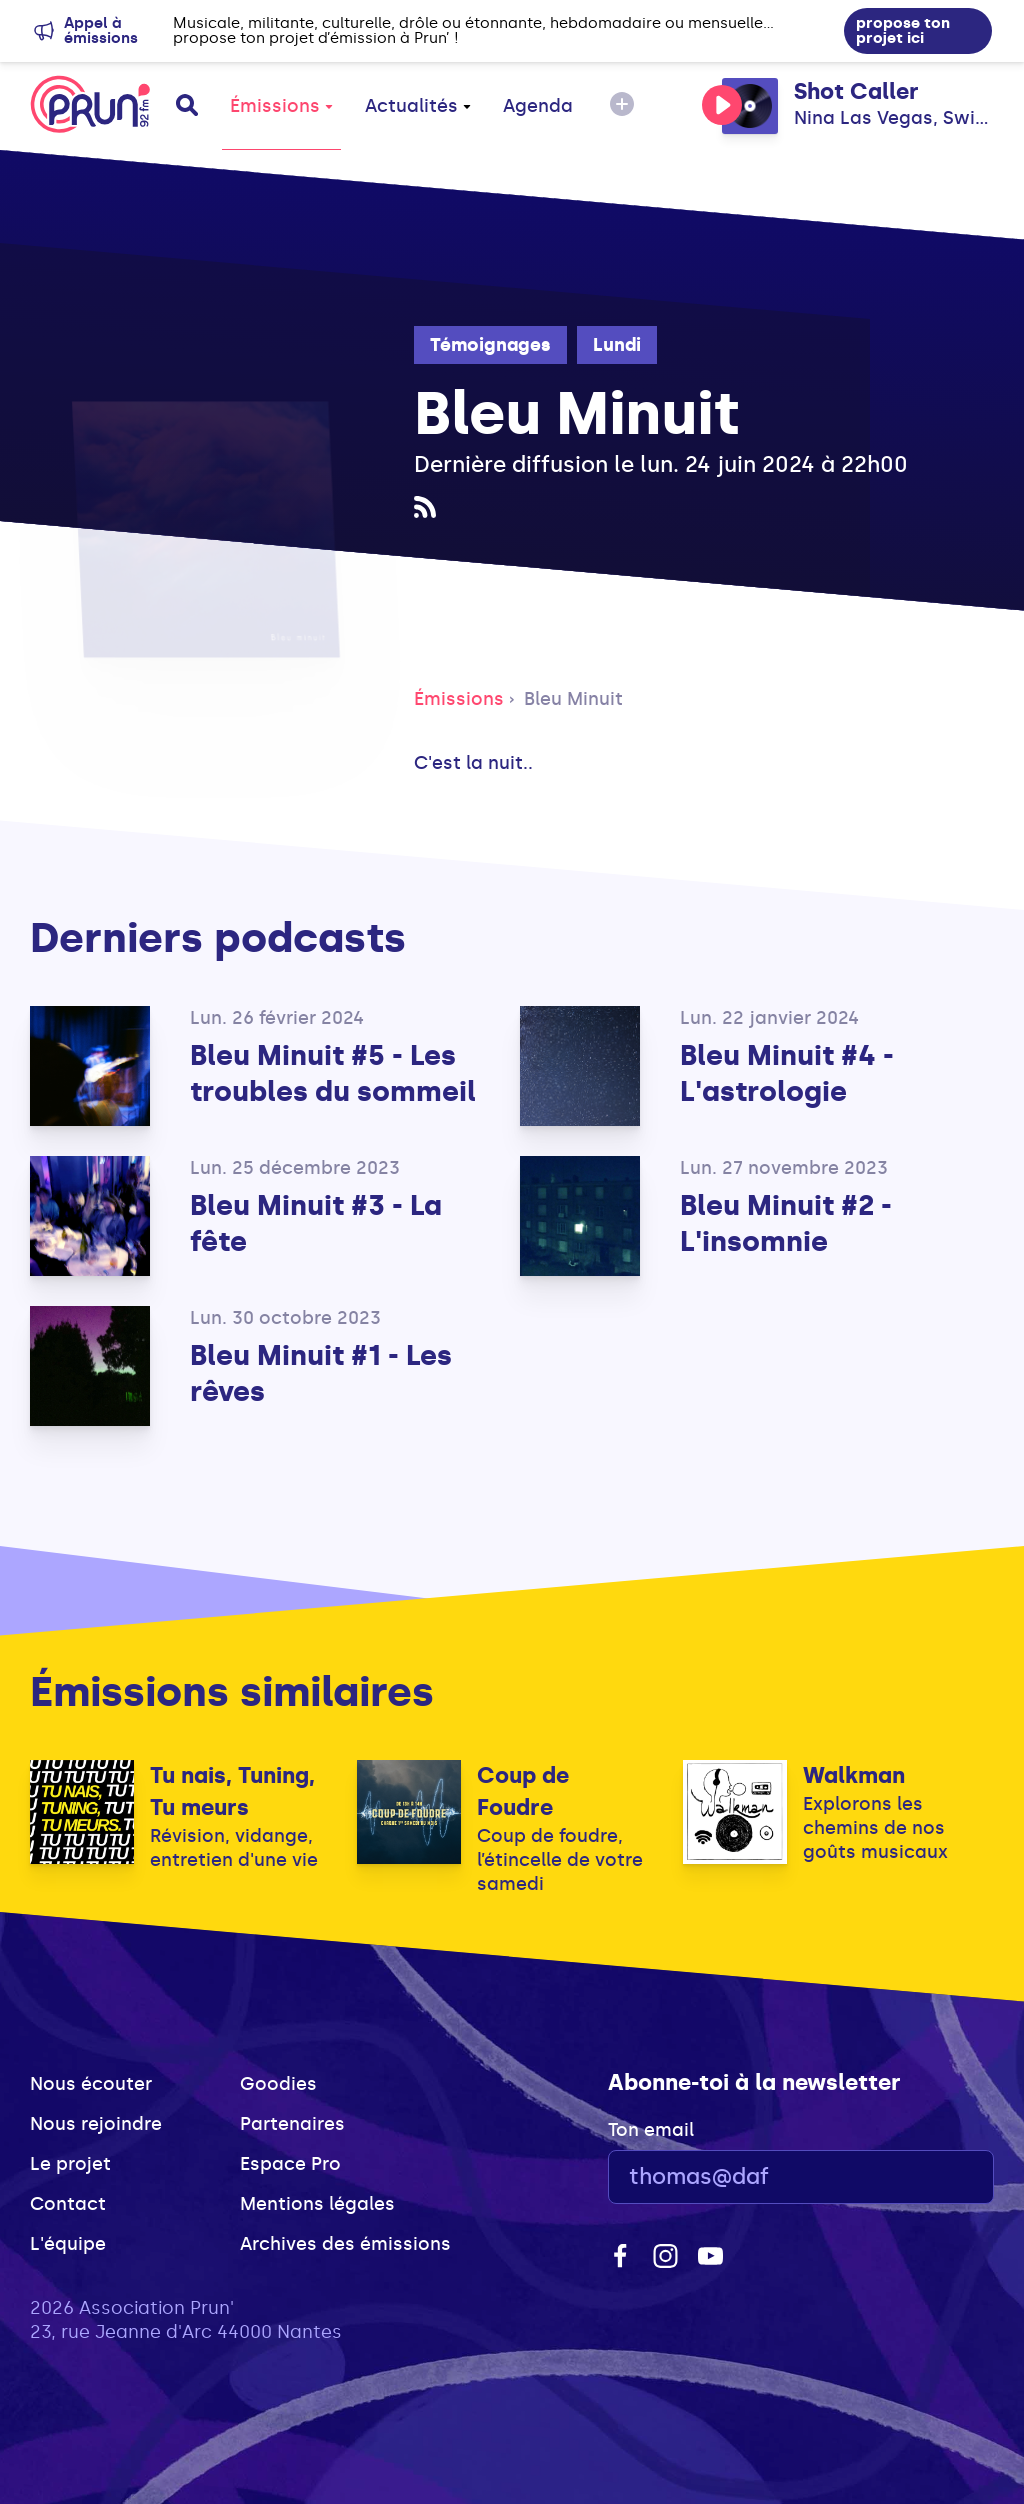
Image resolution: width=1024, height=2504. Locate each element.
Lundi (617, 345)
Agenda (538, 106)
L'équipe (68, 2244)
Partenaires (292, 2124)
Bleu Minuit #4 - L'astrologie (787, 1073)
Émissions (281, 106)
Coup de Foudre (523, 1791)
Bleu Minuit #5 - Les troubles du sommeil (333, 1073)
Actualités (418, 106)
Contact (68, 2204)
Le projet (70, 2164)
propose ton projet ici (903, 30)
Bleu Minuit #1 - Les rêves (321, 1373)
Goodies (278, 2084)
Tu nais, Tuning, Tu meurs (232, 1791)
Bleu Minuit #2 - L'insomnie (786, 1223)
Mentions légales (317, 2204)
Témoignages (490, 345)
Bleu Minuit (573, 699)
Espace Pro (290, 2164)
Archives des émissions (345, 2244)
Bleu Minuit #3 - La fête (316, 1223)
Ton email (651, 2130)
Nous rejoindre (96, 2124)
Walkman (854, 1775)
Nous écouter (91, 2084)
